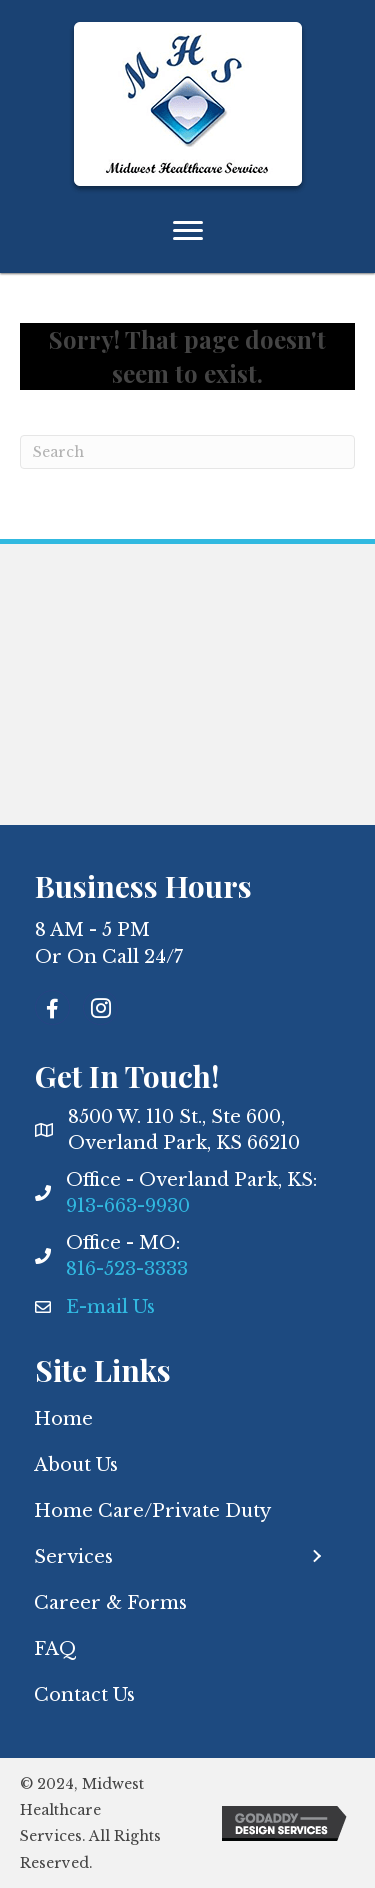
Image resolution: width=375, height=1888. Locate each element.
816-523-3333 (127, 1269)
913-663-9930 (128, 1206)
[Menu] (188, 231)
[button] (315, 1556)
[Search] (187, 452)
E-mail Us (110, 1307)
